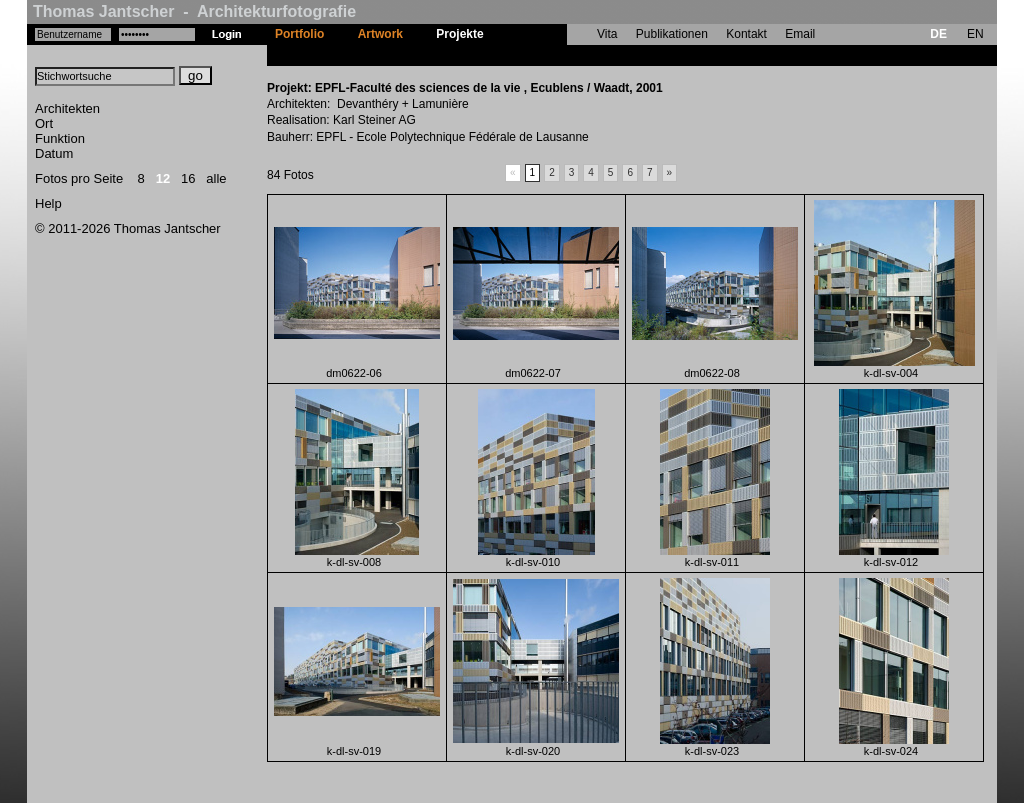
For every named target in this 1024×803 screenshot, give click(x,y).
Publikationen (672, 34)
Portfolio (299, 34)
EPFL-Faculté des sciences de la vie (602, 55)
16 (188, 178)
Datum (54, 153)
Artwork (380, 34)
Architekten (67, 108)
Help (48, 203)
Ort (44, 123)
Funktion (60, 138)
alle (216, 178)
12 (163, 178)
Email (800, 34)
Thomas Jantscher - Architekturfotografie (194, 11)
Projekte (459, 34)
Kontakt (746, 34)
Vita (607, 34)
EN (975, 34)
